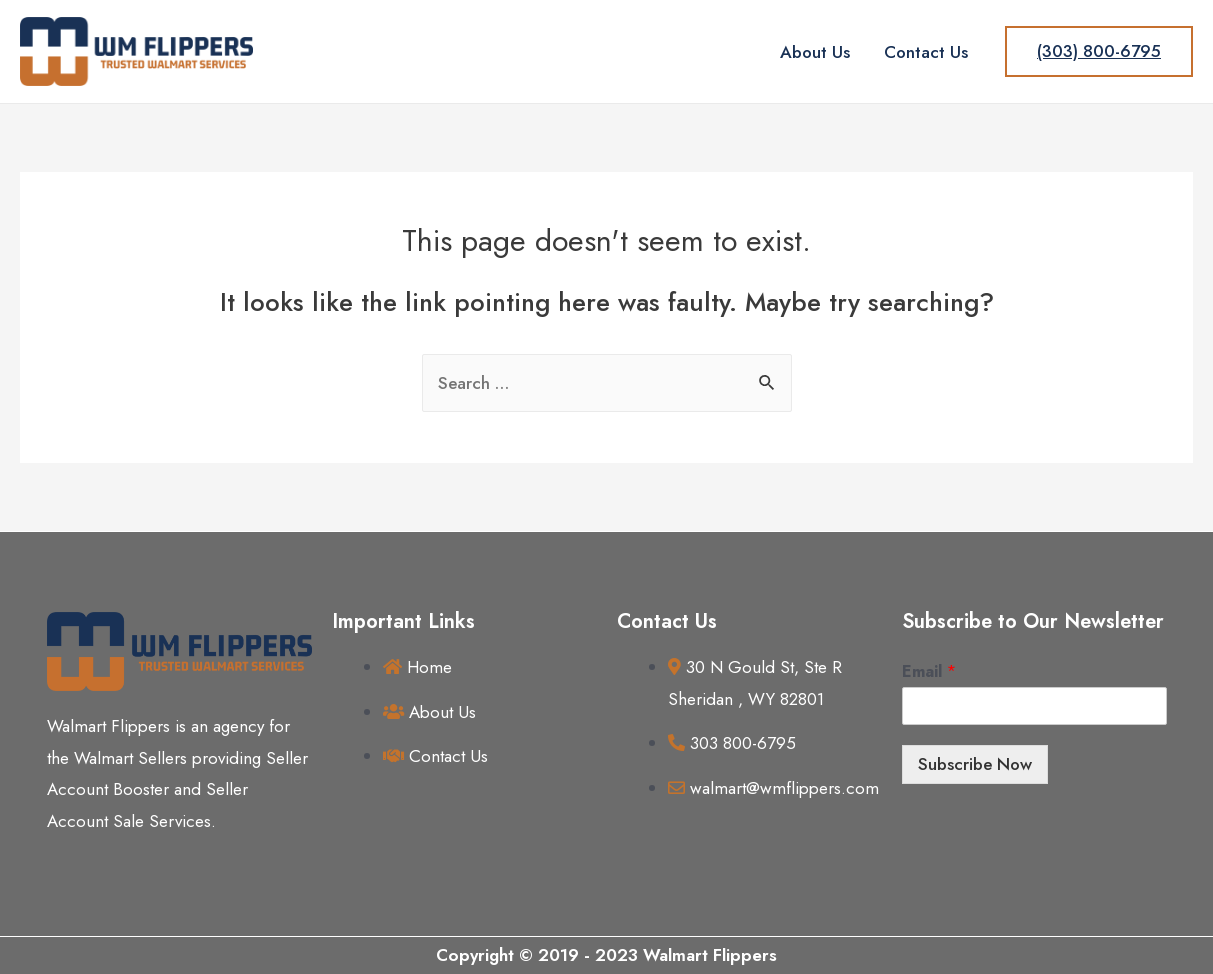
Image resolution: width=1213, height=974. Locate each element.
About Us (815, 52)
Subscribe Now (975, 764)
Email (929, 672)
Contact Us (926, 52)
